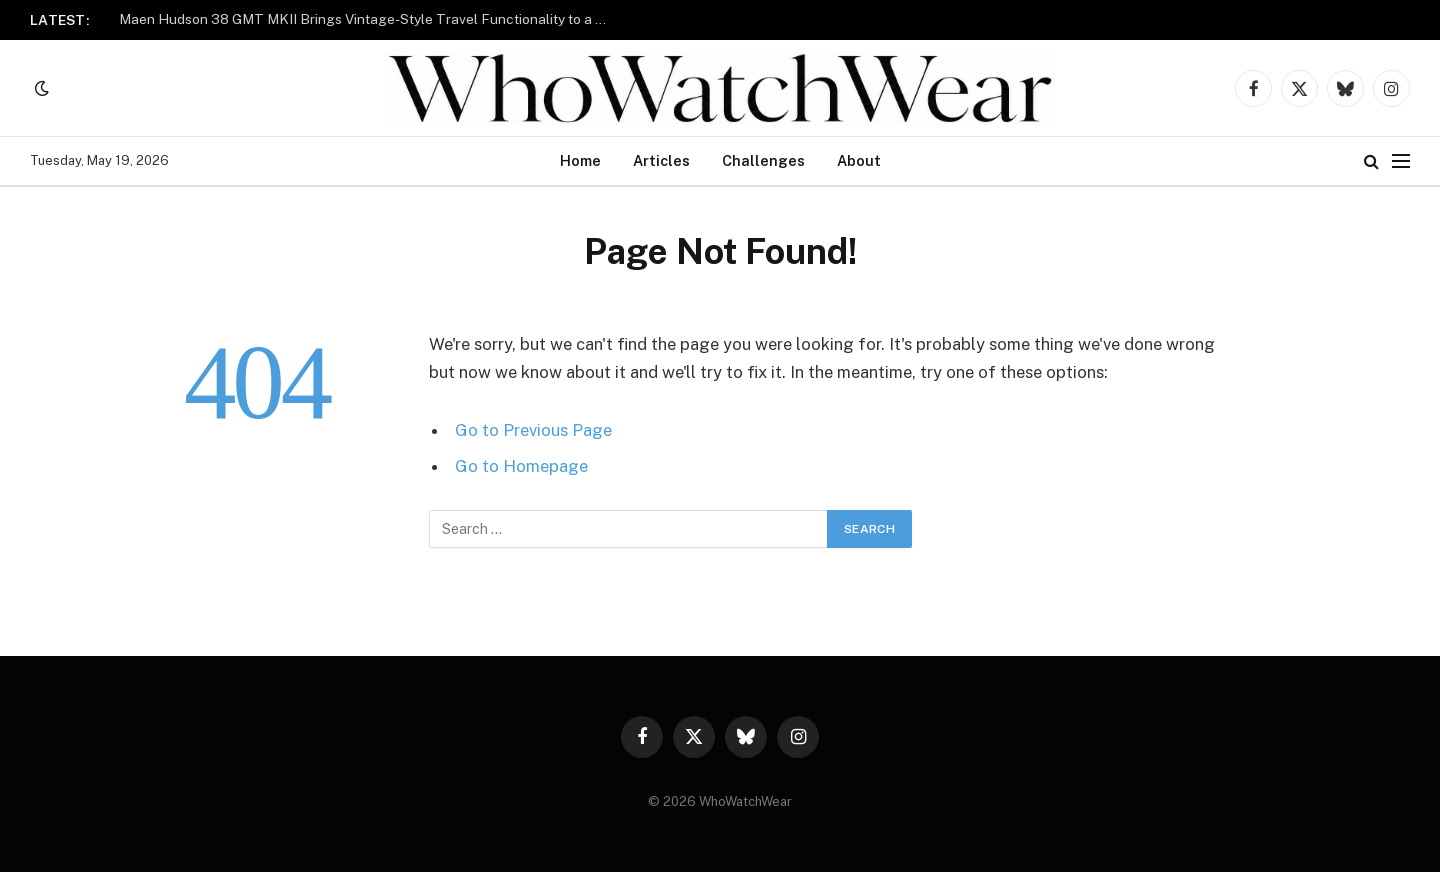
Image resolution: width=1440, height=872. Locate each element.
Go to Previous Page (533, 430)
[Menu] (1401, 161)
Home (580, 160)
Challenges (763, 160)
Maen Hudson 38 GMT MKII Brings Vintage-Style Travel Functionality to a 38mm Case (369, 19)
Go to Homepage (521, 466)
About (859, 160)
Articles (661, 160)
